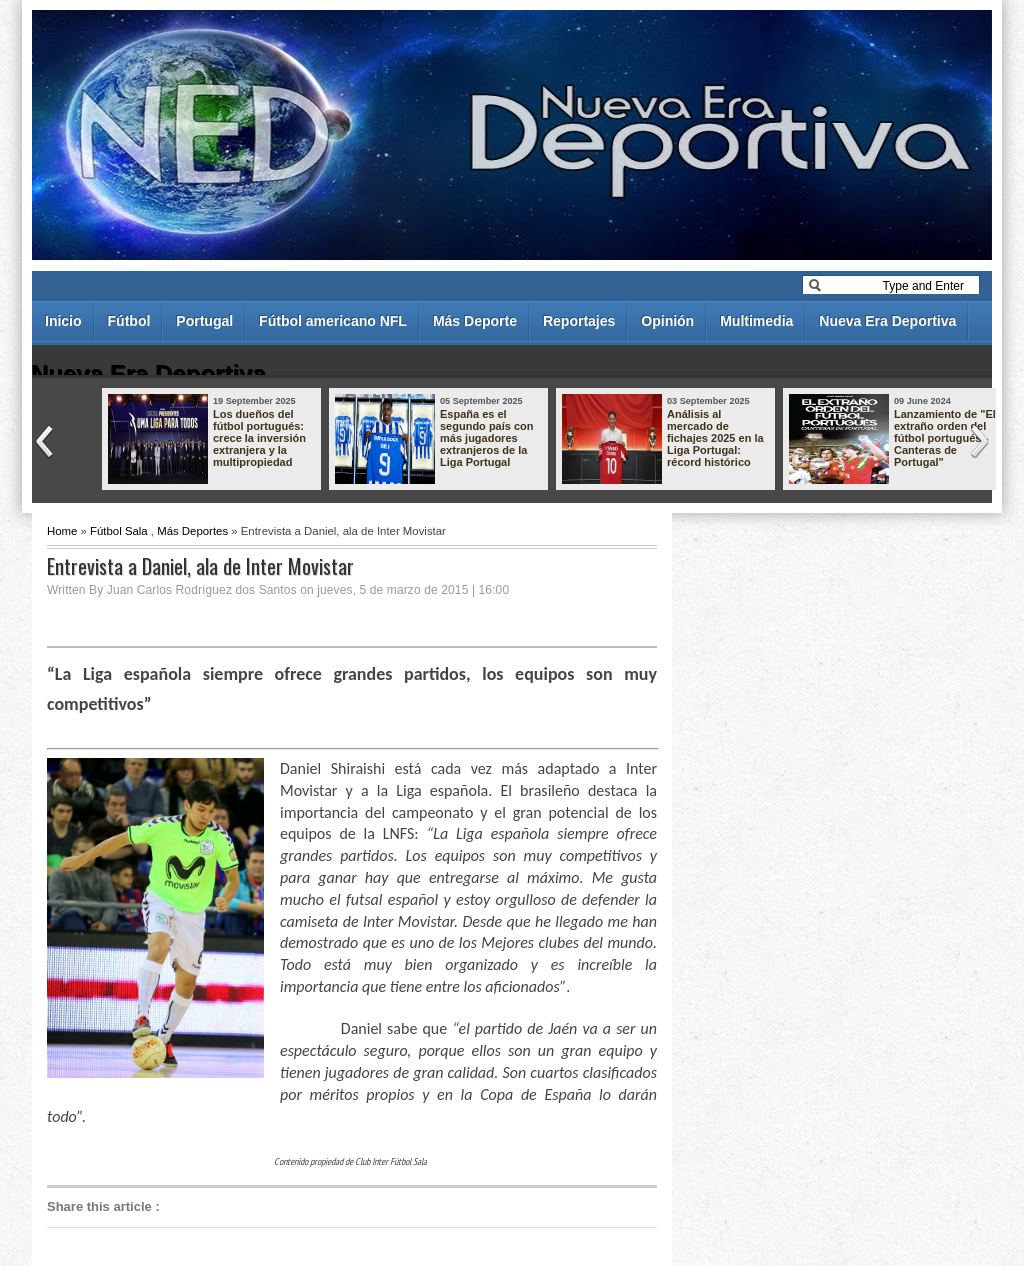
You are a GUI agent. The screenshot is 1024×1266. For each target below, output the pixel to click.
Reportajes (579, 321)
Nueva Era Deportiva (887, 321)
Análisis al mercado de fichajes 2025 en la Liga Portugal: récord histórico (715, 438)
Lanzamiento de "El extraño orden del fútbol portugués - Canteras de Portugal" (945, 438)
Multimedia (756, 321)
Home (62, 531)
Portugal (204, 321)
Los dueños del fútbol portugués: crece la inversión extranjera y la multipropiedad (259, 438)
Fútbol (129, 321)
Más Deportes (192, 531)
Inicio (63, 321)
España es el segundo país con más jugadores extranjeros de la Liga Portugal (487, 438)
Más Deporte (475, 321)
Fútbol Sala (119, 531)
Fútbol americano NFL (333, 321)
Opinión (667, 321)
